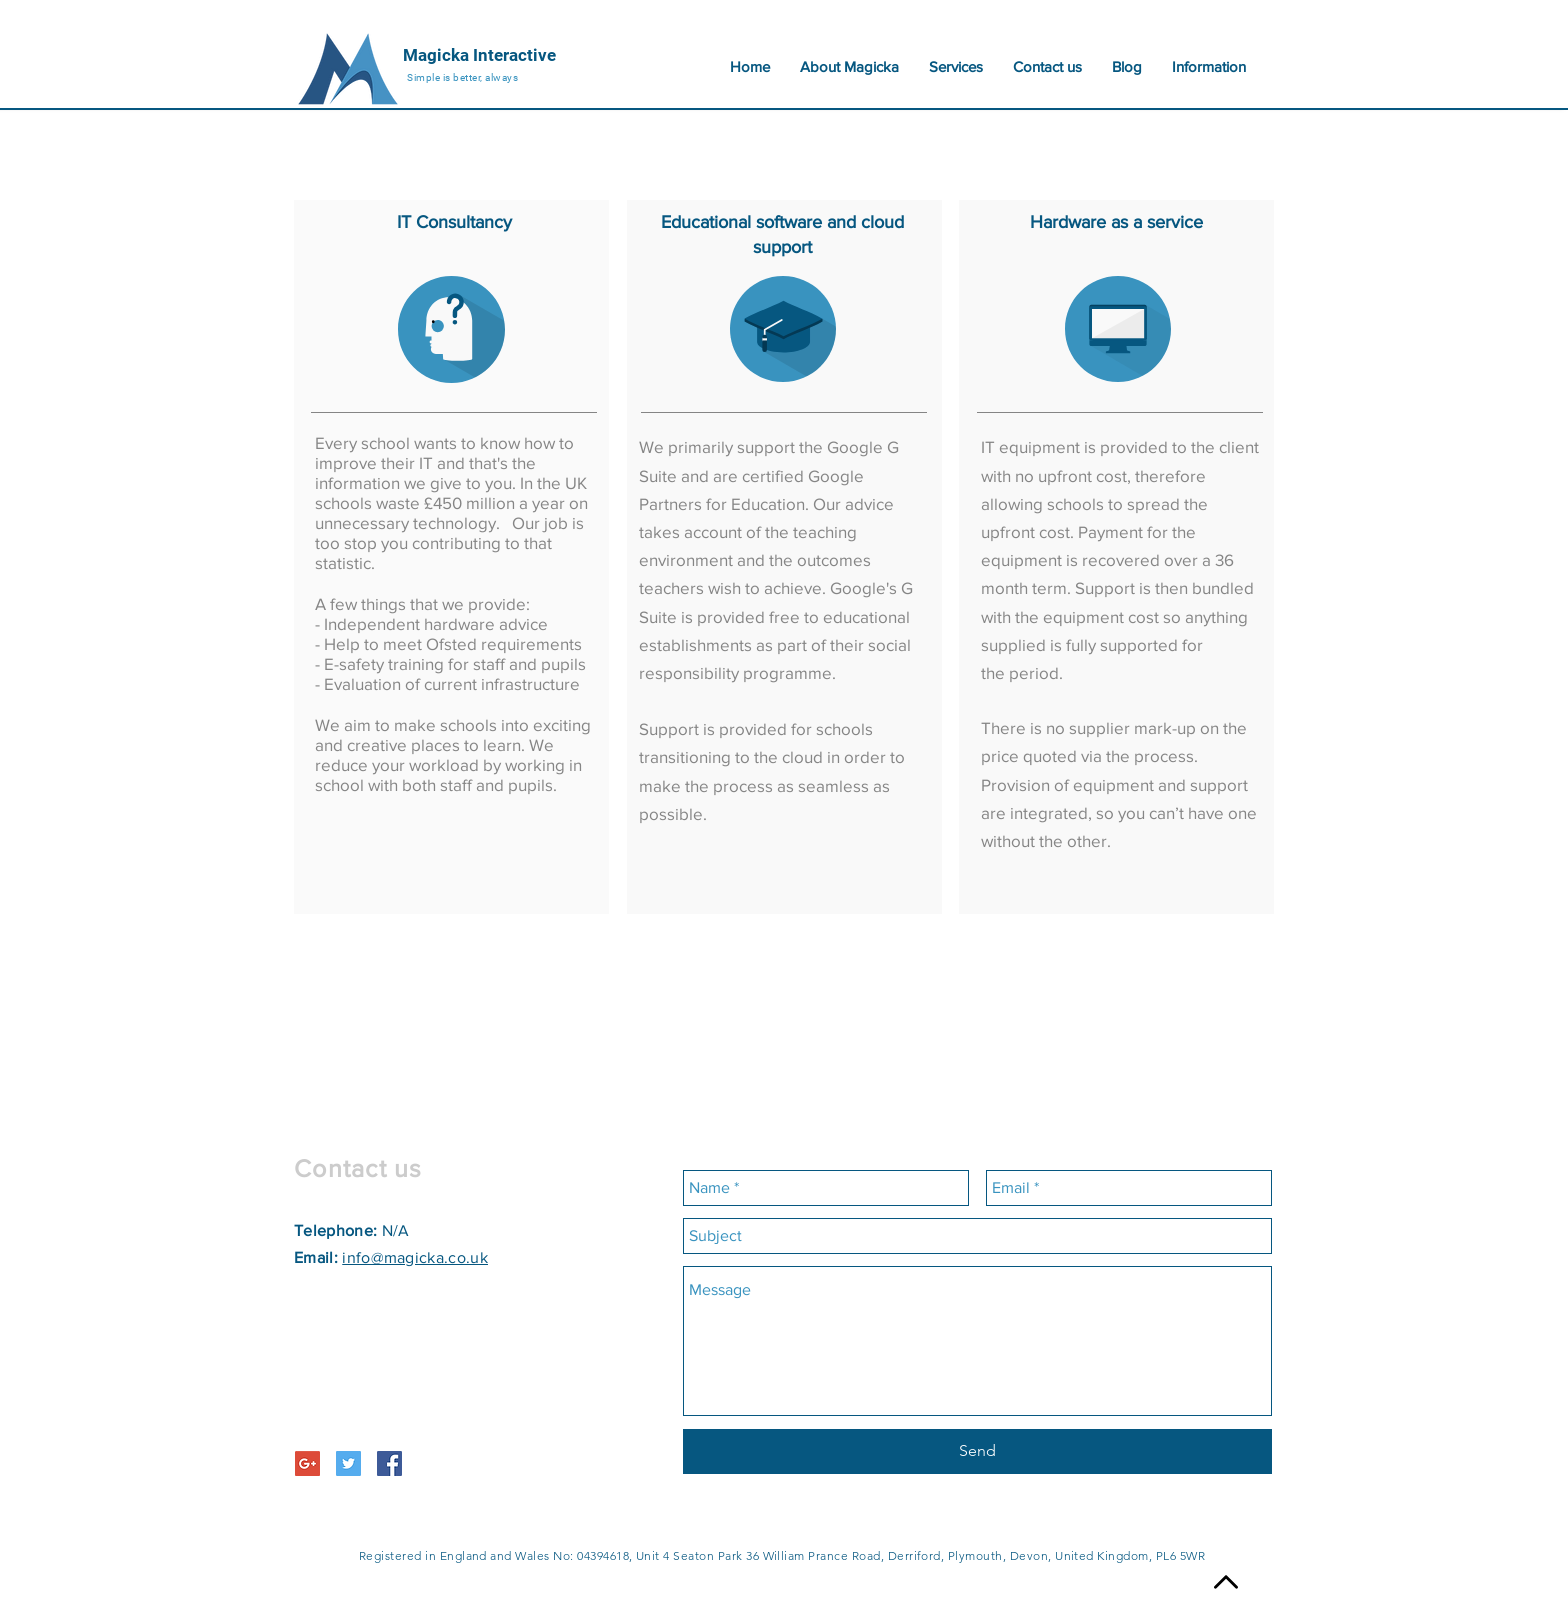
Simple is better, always (462, 77)
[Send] (977, 1451)
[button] (1209, 67)
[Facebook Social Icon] (389, 1463)
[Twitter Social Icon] (348, 1463)
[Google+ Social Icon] (307, 1463)
